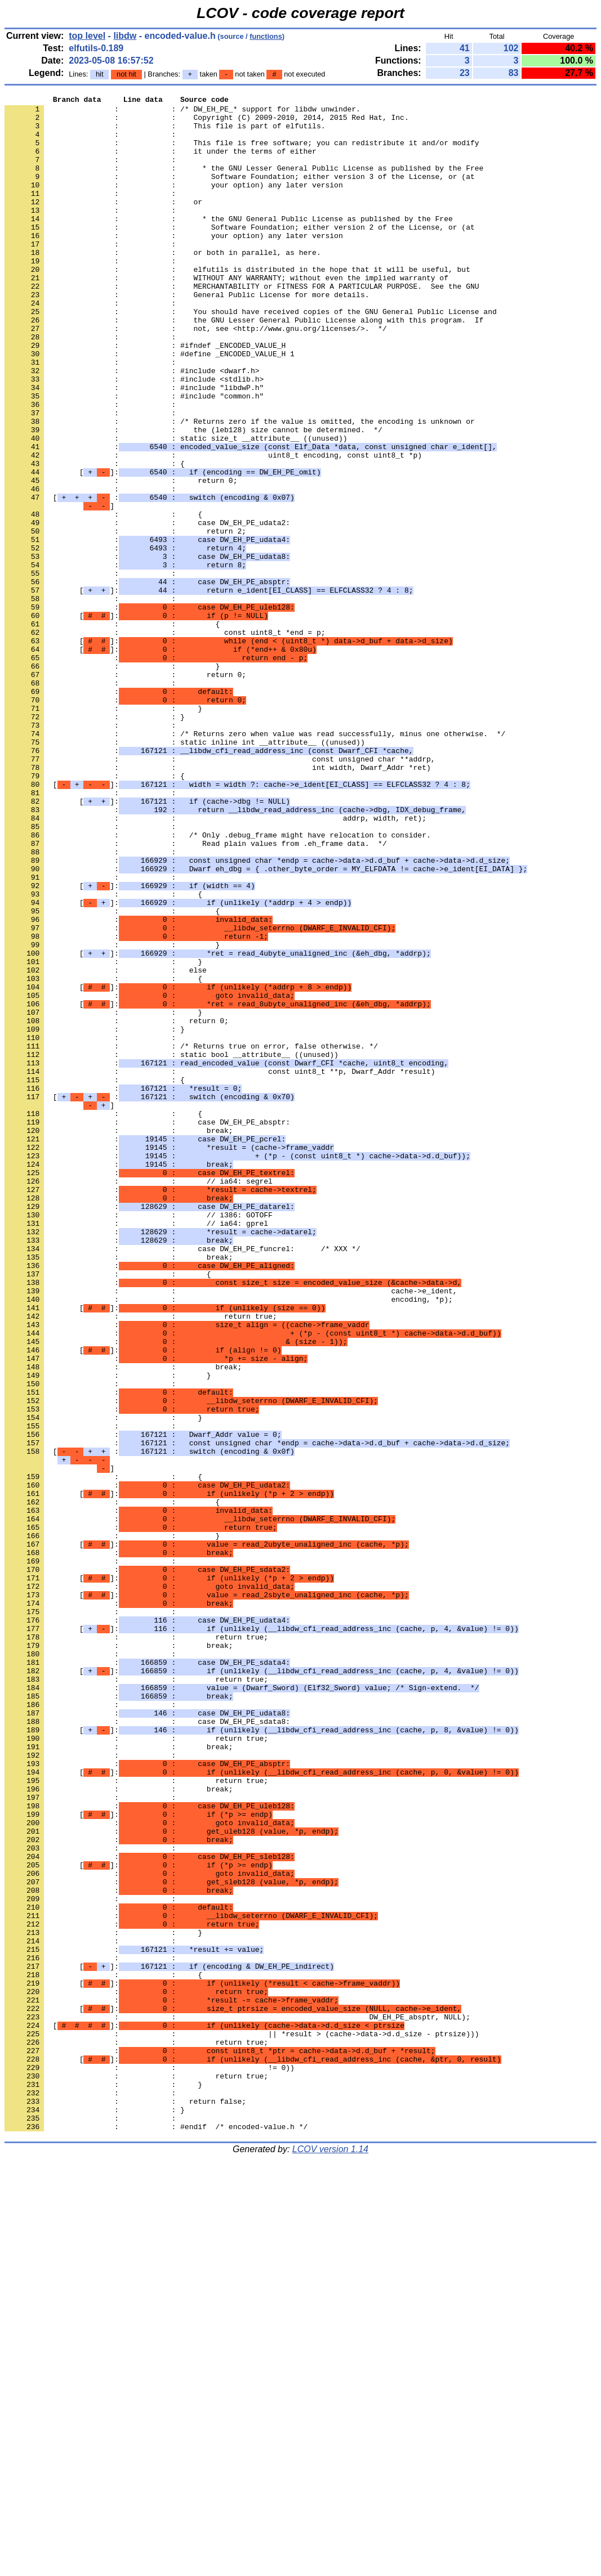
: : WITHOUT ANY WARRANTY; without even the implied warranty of (226, 315)
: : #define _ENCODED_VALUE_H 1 (150, 406)
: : (92, 142)
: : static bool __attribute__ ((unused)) (172, 1247)
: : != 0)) (150, 2462)
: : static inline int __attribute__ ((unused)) (185, 872)
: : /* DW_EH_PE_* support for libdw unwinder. (182, 112)
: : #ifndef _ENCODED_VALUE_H (145, 396)
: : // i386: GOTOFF (139, 1439)
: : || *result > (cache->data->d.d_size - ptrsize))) (242, 2422)
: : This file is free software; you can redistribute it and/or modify (242, 152)
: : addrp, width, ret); (215, 963)
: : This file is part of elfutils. (165, 132)
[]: (163, 548)
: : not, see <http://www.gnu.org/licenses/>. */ (196, 375)
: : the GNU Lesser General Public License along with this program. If (244, 365)
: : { (95, 537)
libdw (124, 36)
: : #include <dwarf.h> (132, 426)
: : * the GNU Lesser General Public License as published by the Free (244, 183)
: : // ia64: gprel (136, 1449)
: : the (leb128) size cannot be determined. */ (193, 497)
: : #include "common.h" (134, 456)
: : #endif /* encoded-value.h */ (156, 2533)
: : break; (119, 1338)
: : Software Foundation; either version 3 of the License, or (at (240, 193)
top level (87, 36)
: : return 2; (125, 618)
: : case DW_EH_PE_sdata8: (147, 2047)
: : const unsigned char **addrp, (220, 892)
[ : (150, 578)
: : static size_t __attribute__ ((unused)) (176, 507)
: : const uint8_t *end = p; (165, 740)
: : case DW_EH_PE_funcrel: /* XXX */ (182, 1480)
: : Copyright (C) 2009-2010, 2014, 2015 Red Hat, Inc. (207, 122)
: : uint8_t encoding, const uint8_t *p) (213, 527)
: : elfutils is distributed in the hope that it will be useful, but (237, 304)
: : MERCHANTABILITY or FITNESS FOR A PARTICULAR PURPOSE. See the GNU (242, 325)
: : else (106, 1145)
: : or (103, 223)
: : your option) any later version (174, 203)
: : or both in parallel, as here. (163, 284)
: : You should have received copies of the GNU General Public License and (251, 355)
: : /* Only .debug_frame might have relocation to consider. (218, 983)
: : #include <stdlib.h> (134, 436)
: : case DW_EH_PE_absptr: (147, 1328)
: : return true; (141, 1561)
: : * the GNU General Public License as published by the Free (229, 244)
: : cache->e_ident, (231, 1530)
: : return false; (125, 2503)
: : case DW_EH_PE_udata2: (147, 608)
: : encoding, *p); (229, 1540)
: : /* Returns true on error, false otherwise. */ (191, 1236)
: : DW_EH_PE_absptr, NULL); (237, 2401)
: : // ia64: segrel (139, 1399)
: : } (112, 781)
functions (266, 36)
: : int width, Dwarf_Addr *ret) (218, 902)
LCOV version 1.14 (330, 2556)
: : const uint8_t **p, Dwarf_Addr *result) (220, 1267)
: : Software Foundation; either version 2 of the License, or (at (240, 254)
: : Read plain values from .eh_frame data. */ (196, 993)
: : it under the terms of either (161, 163)
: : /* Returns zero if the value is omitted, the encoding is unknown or (240, 487)
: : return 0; (121, 558)
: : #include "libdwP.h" (134, 446)
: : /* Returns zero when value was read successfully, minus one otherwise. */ (255, 862)
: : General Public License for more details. (187, 335)
